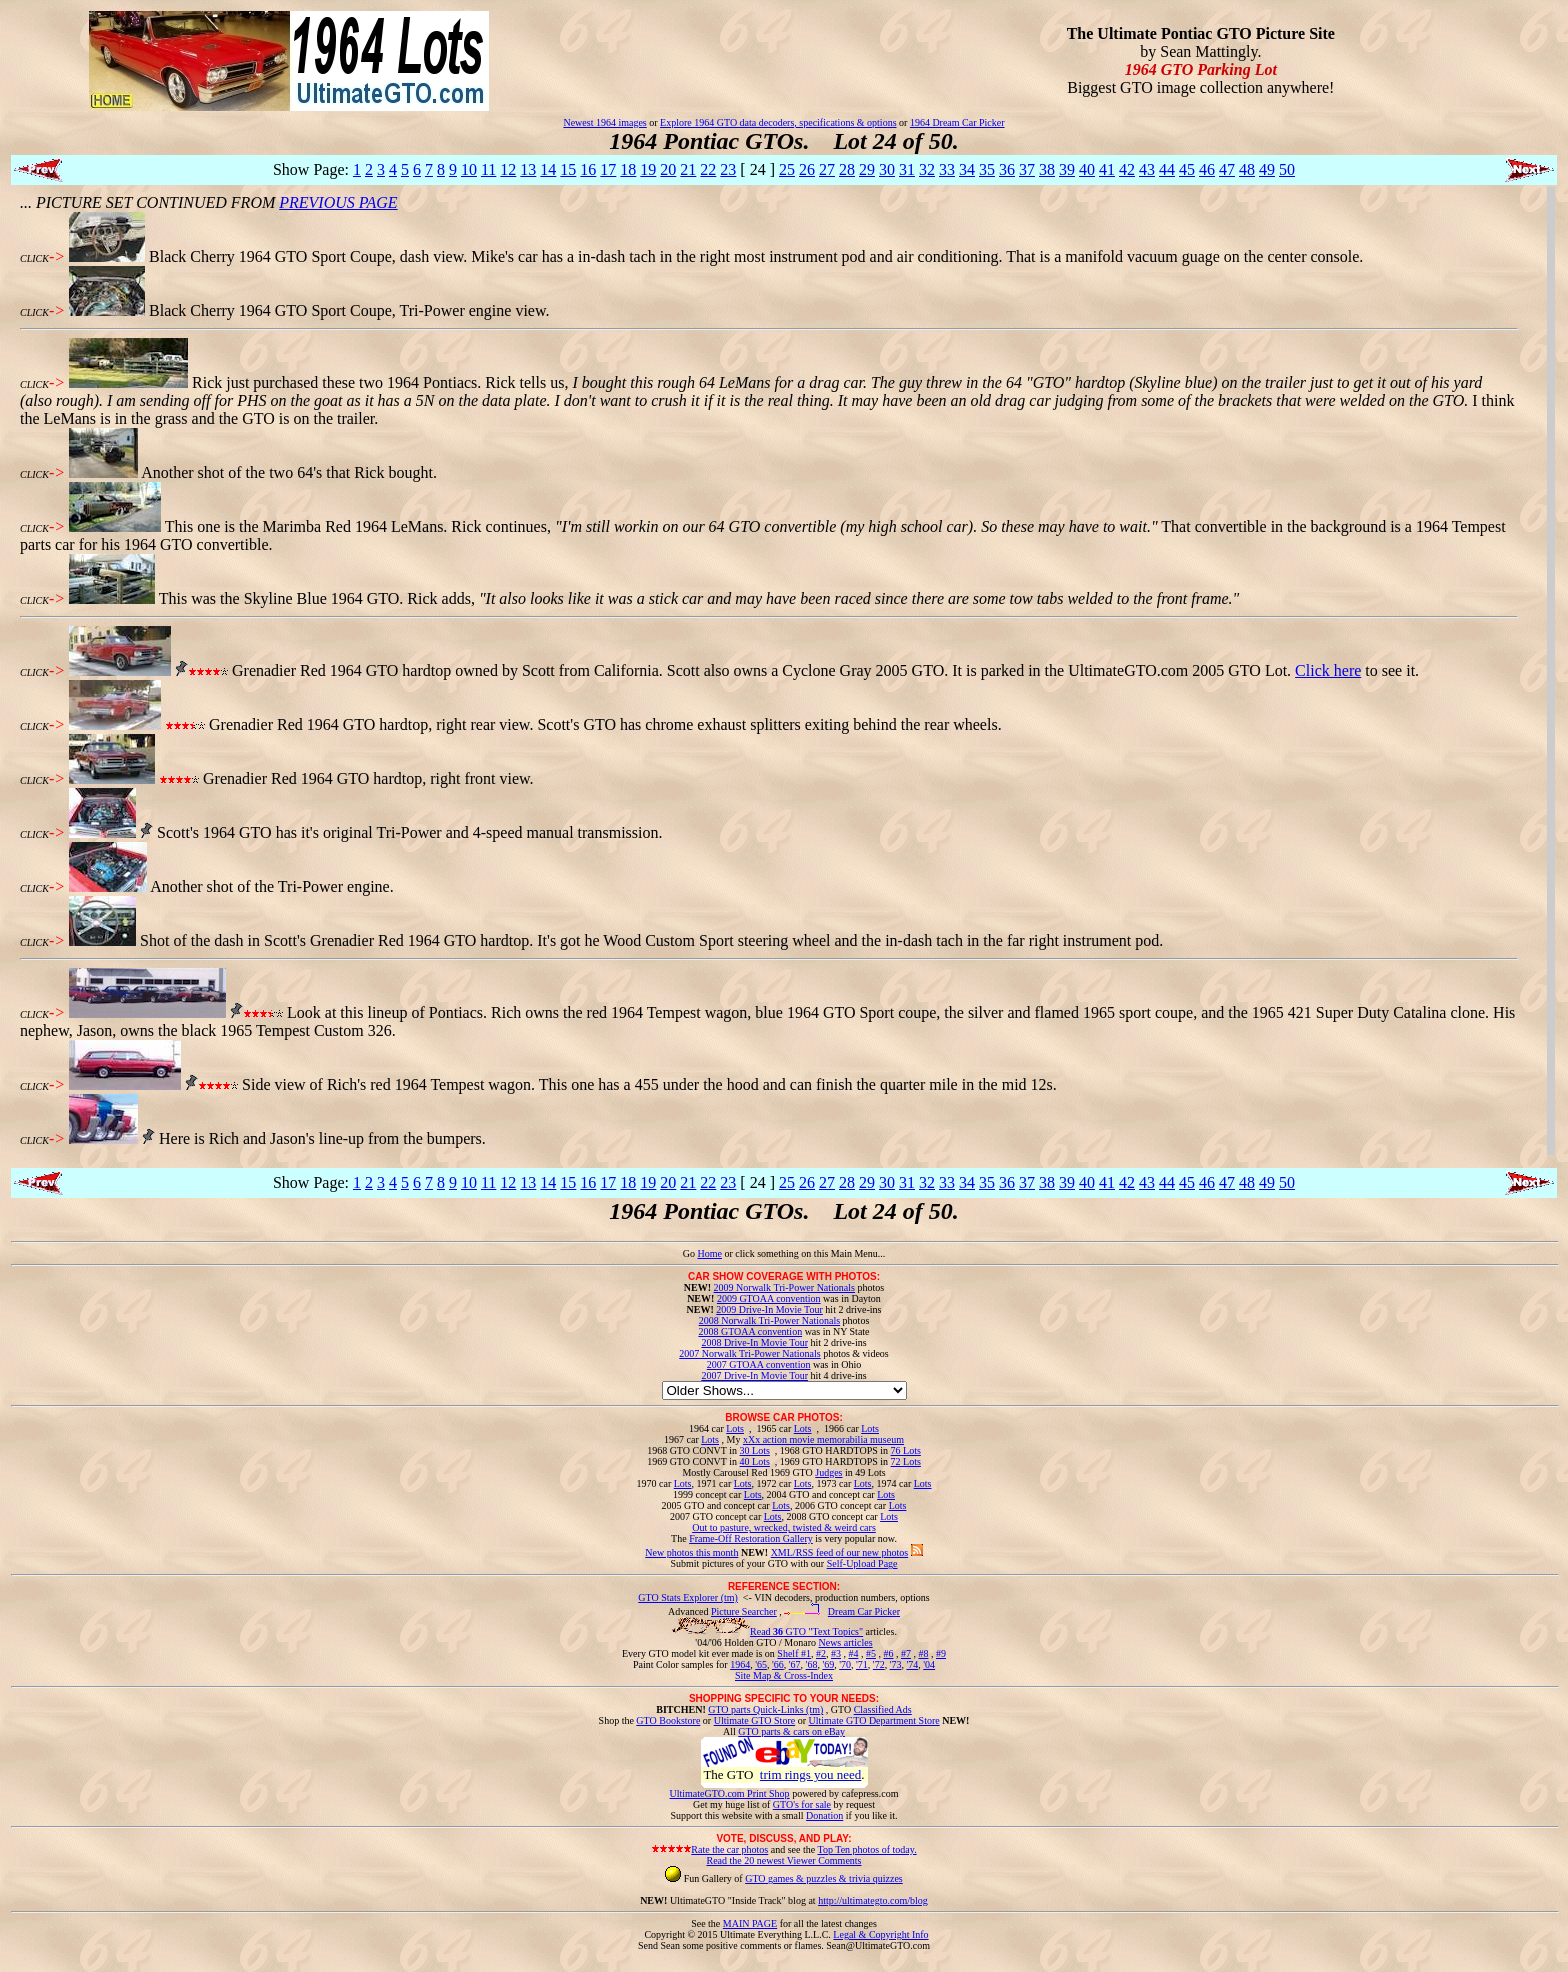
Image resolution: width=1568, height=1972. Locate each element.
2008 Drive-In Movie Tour (754, 1342)
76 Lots (906, 1450)
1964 (740, 1664)
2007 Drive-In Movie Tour (754, 1375)
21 (688, 169)
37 (1027, 169)
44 (1167, 169)
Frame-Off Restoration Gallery (751, 1538)
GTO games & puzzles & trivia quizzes (824, 1878)
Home (709, 1253)
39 (1067, 169)
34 (967, 169)
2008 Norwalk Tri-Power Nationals (769, 1320)
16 (588, 169)
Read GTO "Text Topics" (806, 1631)
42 (1127, 169)
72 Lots (906, 1461)
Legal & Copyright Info (880, 1934)
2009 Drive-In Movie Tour (769, 1309)
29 (867, 169)
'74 (912, 1664)
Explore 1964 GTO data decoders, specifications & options (778, 122)
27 (827, 169)
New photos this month (691, 1552)
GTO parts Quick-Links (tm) (765, 1709)
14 (548, 169)
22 (708, 169)
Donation (824, 1815)
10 (469, 169)
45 (1187, 169)
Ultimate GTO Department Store (874, 1720)
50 (1287, 169)
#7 (906, 1653)
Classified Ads (883, 1709)
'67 (795, 1664)
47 (1227, 169)
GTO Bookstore (668, 1720)
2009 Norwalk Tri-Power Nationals (784, 1287)
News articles (845, 1642)
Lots (735, 1428)
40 (1087, 169)
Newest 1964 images (604, 122)
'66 (778, 1664)
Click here (1328, 670)
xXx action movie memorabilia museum (823, 1439)
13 (528, 169)
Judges (828, 1472)
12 (508, 169)
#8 (923, 1653)
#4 (853, 1653)
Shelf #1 (794, 1653)
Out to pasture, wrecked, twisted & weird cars (784, 1527)
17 (608, 169)
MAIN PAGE (750, 1923)
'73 (896, 1664)
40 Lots (755, 1461)
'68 (812, 1664)
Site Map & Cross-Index (784, 1679)
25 (787, 169)
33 (947, 169)
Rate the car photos (729, 1849)
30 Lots (755, 1450)
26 (807, 169)
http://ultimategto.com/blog (873, 1900)
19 (648, 169)
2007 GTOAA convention (759, 1364)
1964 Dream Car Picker (957, 122)
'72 (879, 1664)
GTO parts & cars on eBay (791, 1731)
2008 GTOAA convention (750, 1331)
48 (1247, 169)
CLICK (34, 258)
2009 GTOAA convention (769, 1298)
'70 (845, 1664)
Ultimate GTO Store (754, 1720)
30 (887, 169)
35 (987, 169)
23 (728, 169)
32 (927, 169)
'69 (828, 1664)
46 (1207, 169)
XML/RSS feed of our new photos (840, 1552)
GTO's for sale (802, 1804)
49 (1267, 169)
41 (1107, 169)
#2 (821, 1653)
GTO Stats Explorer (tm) (688, 1597)
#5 (871, 1653)
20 (668, 169)
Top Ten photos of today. (867, 1849)
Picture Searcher (744, 1611)
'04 (929, 1664)
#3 (836, 1653)
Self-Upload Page (862, 1563)
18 (628, 169)
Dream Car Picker (864, 1611)
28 (847, 169)
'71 (862, 1664)
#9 (941, 1653)
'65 (761, 1664)
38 (1047, 169)
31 (907, 169)
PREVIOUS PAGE (338, 202)
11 (488, 169)
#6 (888, 1653)
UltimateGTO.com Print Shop (730, 1793)
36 (1007, 169)
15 (568, 169)
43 (1147, 169)
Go (690, 1253)
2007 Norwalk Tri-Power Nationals (749, 1353)
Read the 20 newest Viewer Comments (783, 1860)
